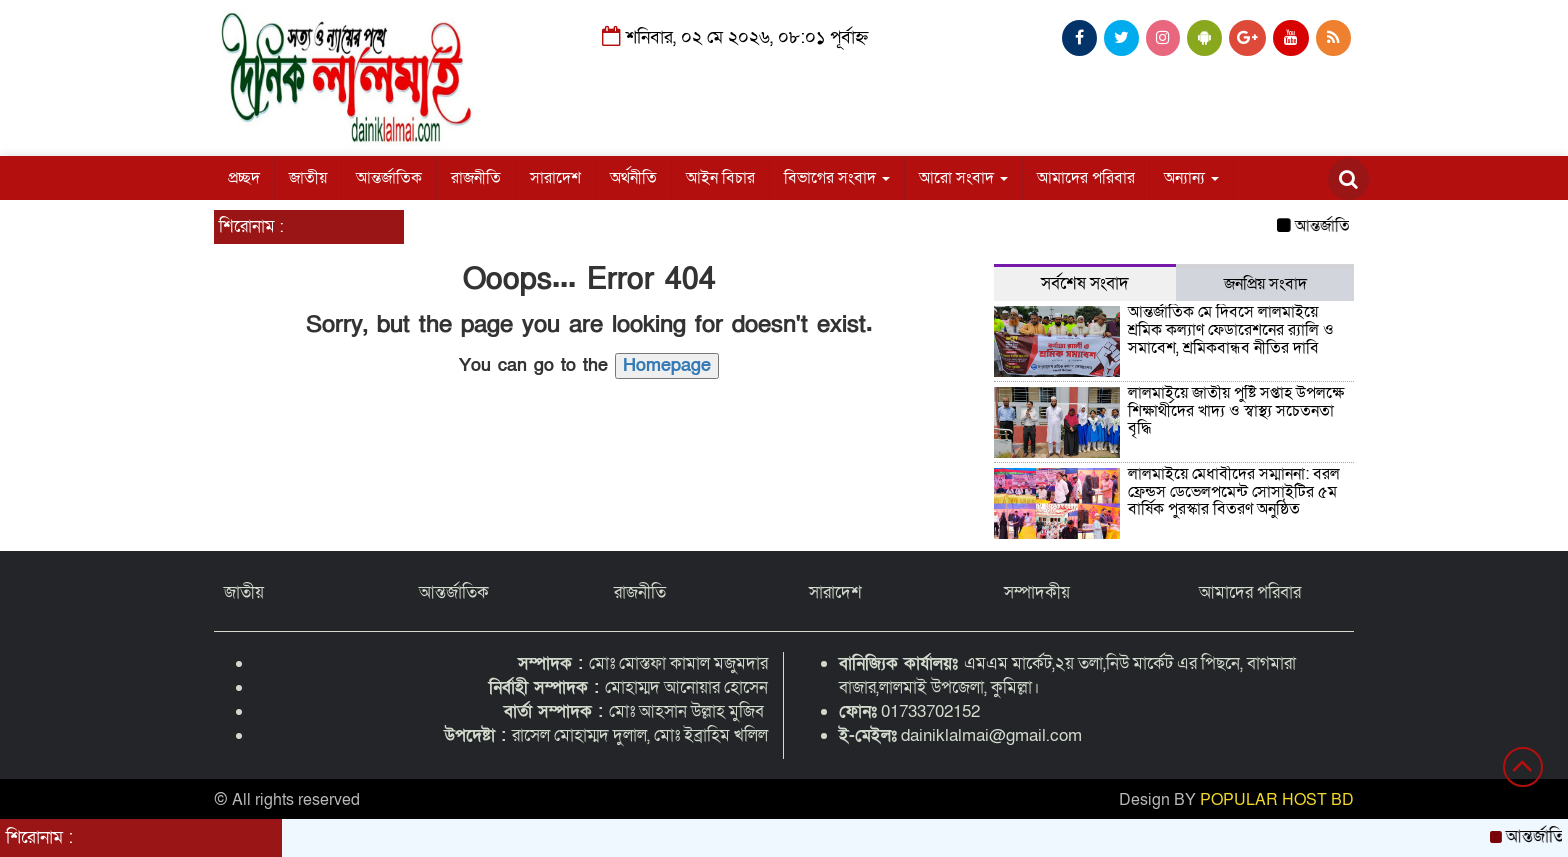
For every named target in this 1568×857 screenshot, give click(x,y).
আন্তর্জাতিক (389, 178)
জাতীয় (308, 178)
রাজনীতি (476, 178)
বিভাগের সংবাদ (837, 178)
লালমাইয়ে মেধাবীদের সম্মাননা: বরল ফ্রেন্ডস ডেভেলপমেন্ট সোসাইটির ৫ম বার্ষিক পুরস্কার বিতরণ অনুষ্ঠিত (1234, 491)
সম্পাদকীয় (1037, 592)
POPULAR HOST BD (1277, 800)
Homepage (667, 365)
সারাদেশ (555, 178)
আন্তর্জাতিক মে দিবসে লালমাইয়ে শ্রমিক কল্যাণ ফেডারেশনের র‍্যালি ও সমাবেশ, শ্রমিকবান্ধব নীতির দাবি (1231, 329)
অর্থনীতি (633, 178)
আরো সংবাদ (963, 178)
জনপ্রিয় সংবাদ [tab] (1265, 284)
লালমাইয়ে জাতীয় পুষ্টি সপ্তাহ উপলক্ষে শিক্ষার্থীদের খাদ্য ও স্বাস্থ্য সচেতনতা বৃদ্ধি (1236, 410)
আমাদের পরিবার (1086, 178)
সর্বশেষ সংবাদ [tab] (1085, 283)
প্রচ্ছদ (244, 178)
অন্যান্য (1191, 178)
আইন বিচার (720, 178)
